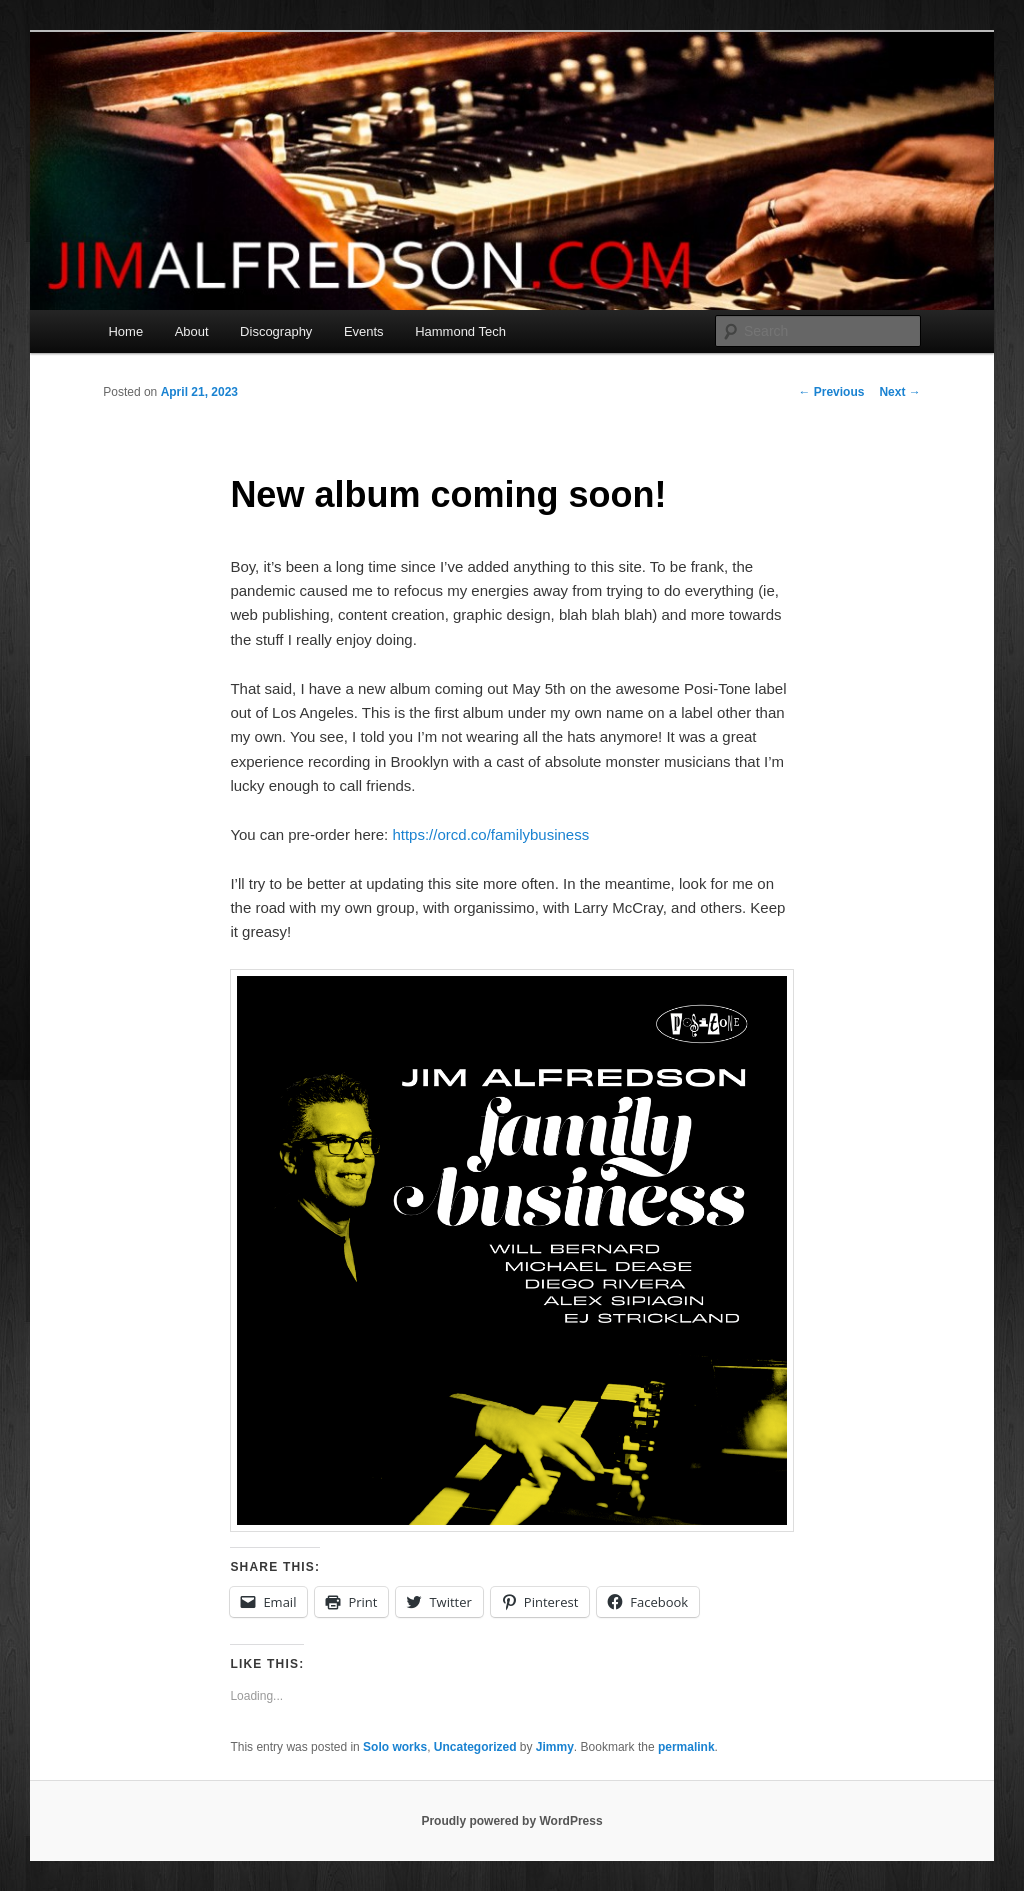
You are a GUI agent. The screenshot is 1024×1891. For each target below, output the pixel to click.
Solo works (395, 1747)
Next (899, 392)
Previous (831, 392)
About (192, 331)
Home (125, 331)
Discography (276, 331)
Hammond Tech (460, 331)
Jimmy (555, 1747)
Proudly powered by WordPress (511, 1821)
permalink (686, 1747)
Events (364, 331)
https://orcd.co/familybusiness (490, 834)
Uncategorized (475, 1747)
